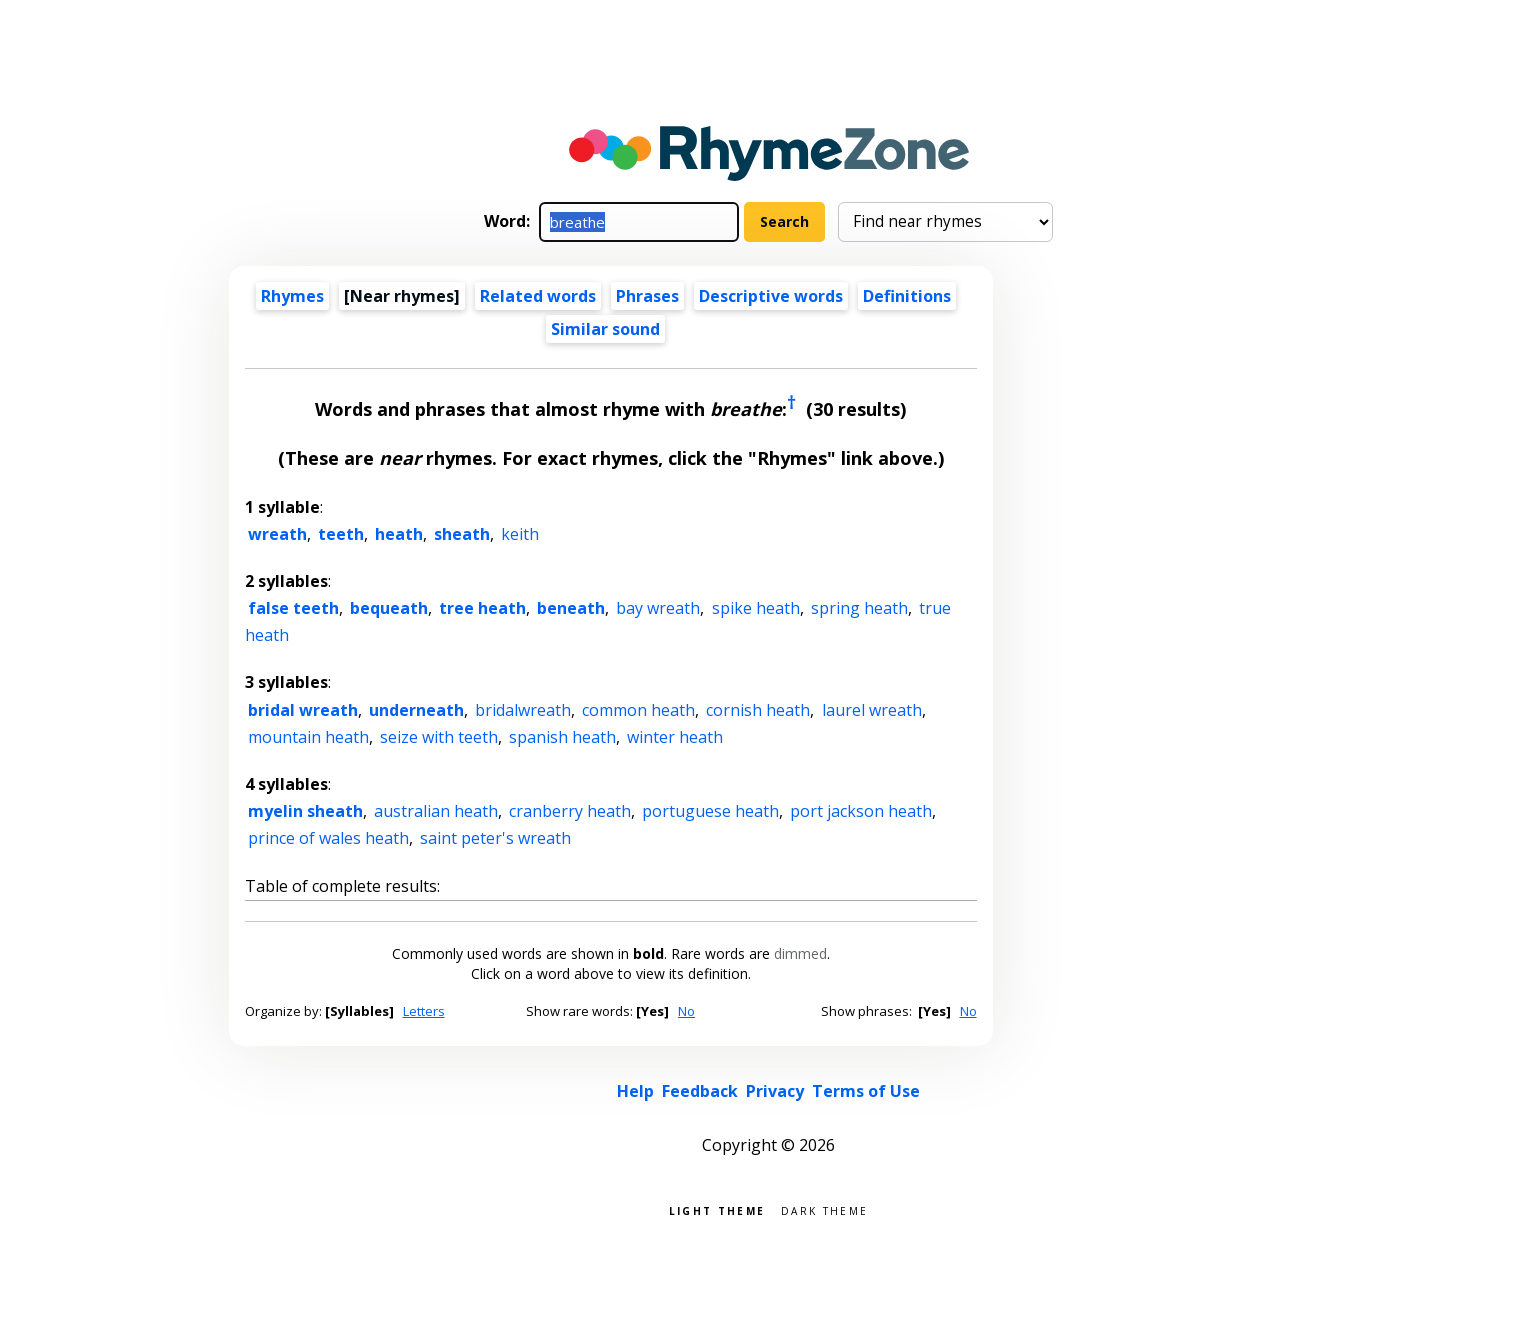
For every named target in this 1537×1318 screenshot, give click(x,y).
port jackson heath (861, 811)
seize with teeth (439, 737)
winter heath (675, 737)
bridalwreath (523, 710)
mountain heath (308, 737)
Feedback (700, 1091)
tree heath (482, 608)
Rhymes (292, 296)
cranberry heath (570, 811)
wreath (277, 534)
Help (635, 1091)
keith (520, 534)
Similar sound (605, 329)
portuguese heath (710, 811)
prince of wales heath (328, 838)
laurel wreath (872, 710)
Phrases (647, 296)
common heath (638, 710)
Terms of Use (866, 1091)
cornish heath (758, 710)
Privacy (775, 1091)
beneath (571, 608)
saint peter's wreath (495, 838)
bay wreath (658, 608)
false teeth (293, 608)
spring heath (859, 608)
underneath (416, 710)
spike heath (756, 608)
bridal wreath (303, 710)
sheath (462, 534)
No (686, 1011)
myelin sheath (305, 811)
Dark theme (824, 1209)
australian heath (436, 811)
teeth (341, 534)
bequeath (389, 608)
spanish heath (562, 737)
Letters (424, 1011)
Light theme (717, 1209)
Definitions (907, 296)
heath (399, 534)
